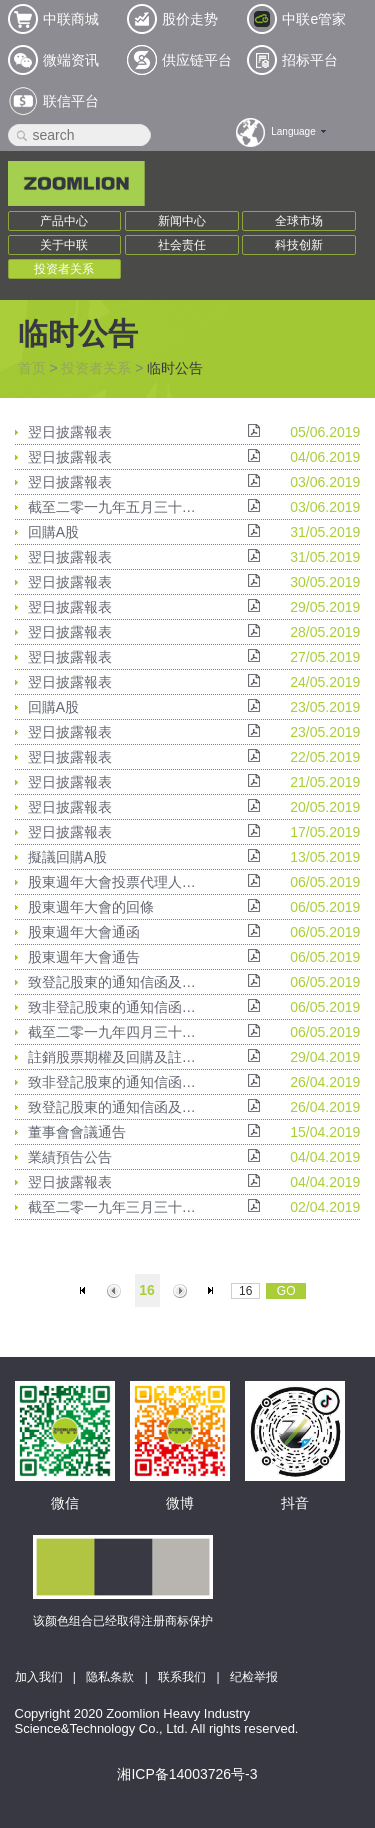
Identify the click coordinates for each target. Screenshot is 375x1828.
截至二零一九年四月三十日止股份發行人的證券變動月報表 (116, 1032)
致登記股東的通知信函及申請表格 (116, 982)
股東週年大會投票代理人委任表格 (116, 882)
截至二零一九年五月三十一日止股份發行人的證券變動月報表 (116, 507)
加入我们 (39, 1677)
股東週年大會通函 (84, 932)
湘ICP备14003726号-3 (187, 1774)
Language (293, 131)
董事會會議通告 (77, 1132)
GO (286, 1291)
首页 (32, 368)
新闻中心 (182, 221)
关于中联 (64, 245)
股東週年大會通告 (84, 957)
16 (147, 1290)
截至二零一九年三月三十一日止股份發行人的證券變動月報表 (116, 1207)
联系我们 (182, 1677)
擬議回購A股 (67, 857)
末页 (212, 1291)
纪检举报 (254, 1677)
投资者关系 (64, 269)
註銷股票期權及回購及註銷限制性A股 (116, 1057)
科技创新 (299, 245)
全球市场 (299, 221)
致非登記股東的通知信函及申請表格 (116, 1007)
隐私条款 (110, 1677)
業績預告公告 (70, 1157)
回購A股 (53, 532)
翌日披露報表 (70, 432)
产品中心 (64, 221)
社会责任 (182, 245)
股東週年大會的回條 (91, 907)
